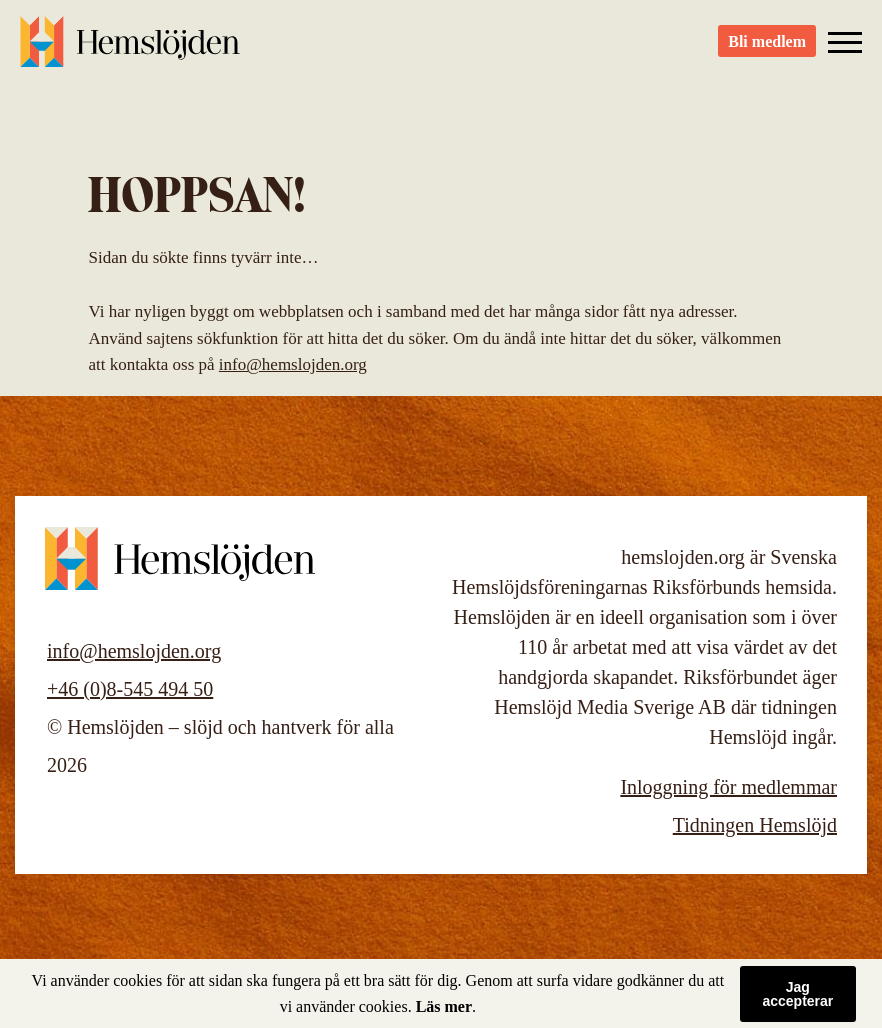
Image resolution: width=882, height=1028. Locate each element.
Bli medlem (767, 50)
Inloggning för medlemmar (728, 787)
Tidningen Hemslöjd (755, 825)
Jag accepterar (797, 994)
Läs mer (444, 1006)
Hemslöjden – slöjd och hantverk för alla (130, 50)
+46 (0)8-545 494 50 (130, 689)
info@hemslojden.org (293, 364)
